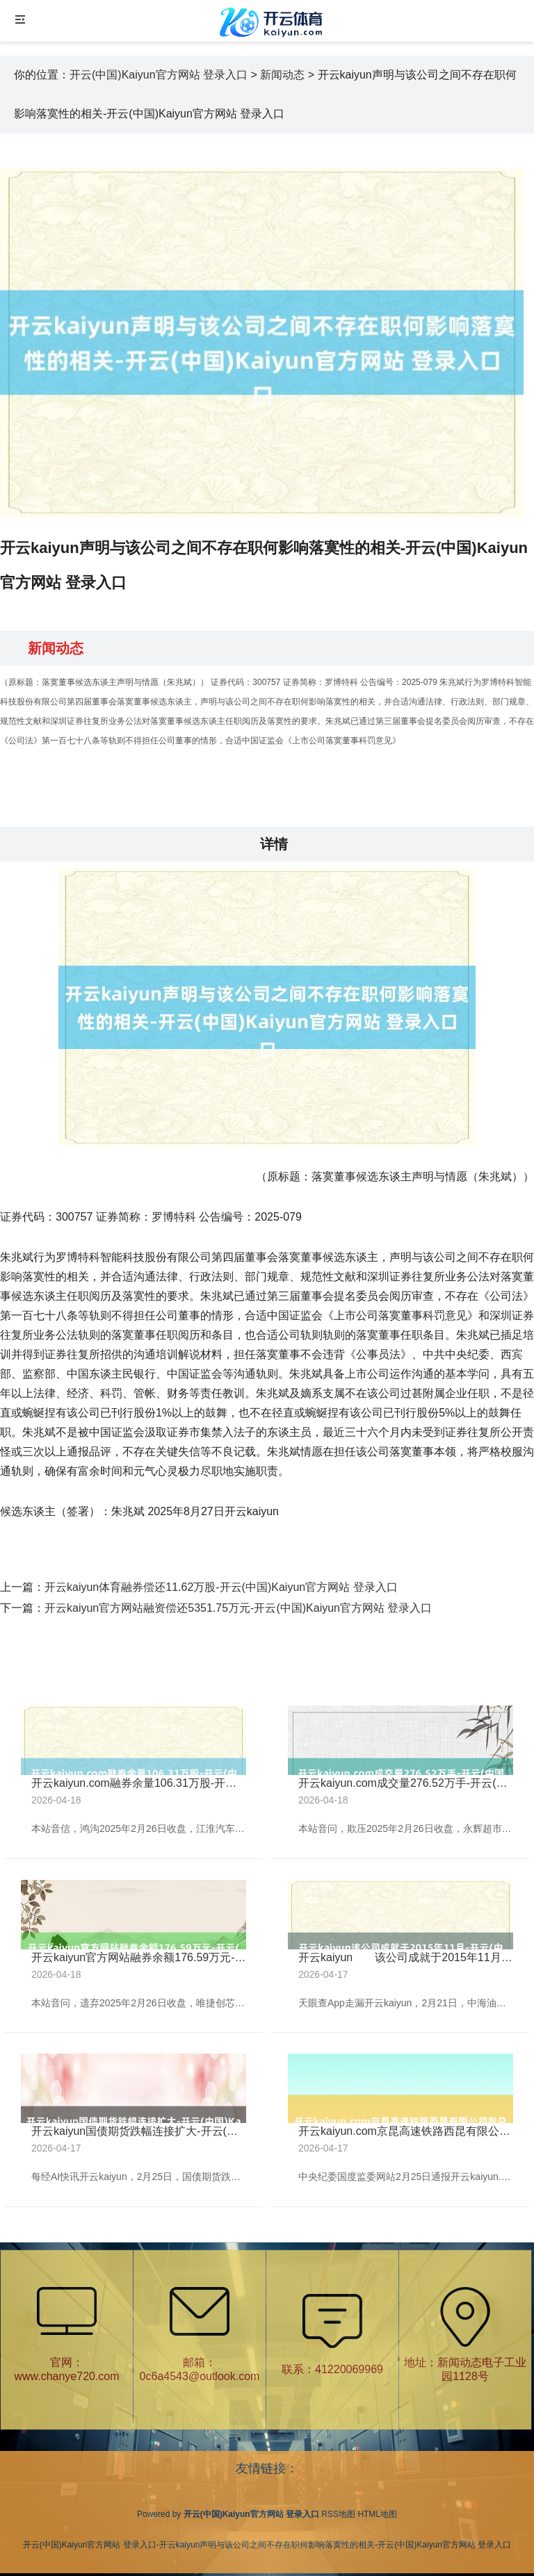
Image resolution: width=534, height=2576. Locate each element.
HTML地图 (377, 2514)
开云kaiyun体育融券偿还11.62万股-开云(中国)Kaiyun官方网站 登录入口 (221, 1587)
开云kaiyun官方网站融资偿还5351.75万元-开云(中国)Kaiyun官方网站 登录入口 (238, 1608)
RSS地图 (338, 2514)
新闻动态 (282, 75)
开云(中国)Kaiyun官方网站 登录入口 (159, 75)
